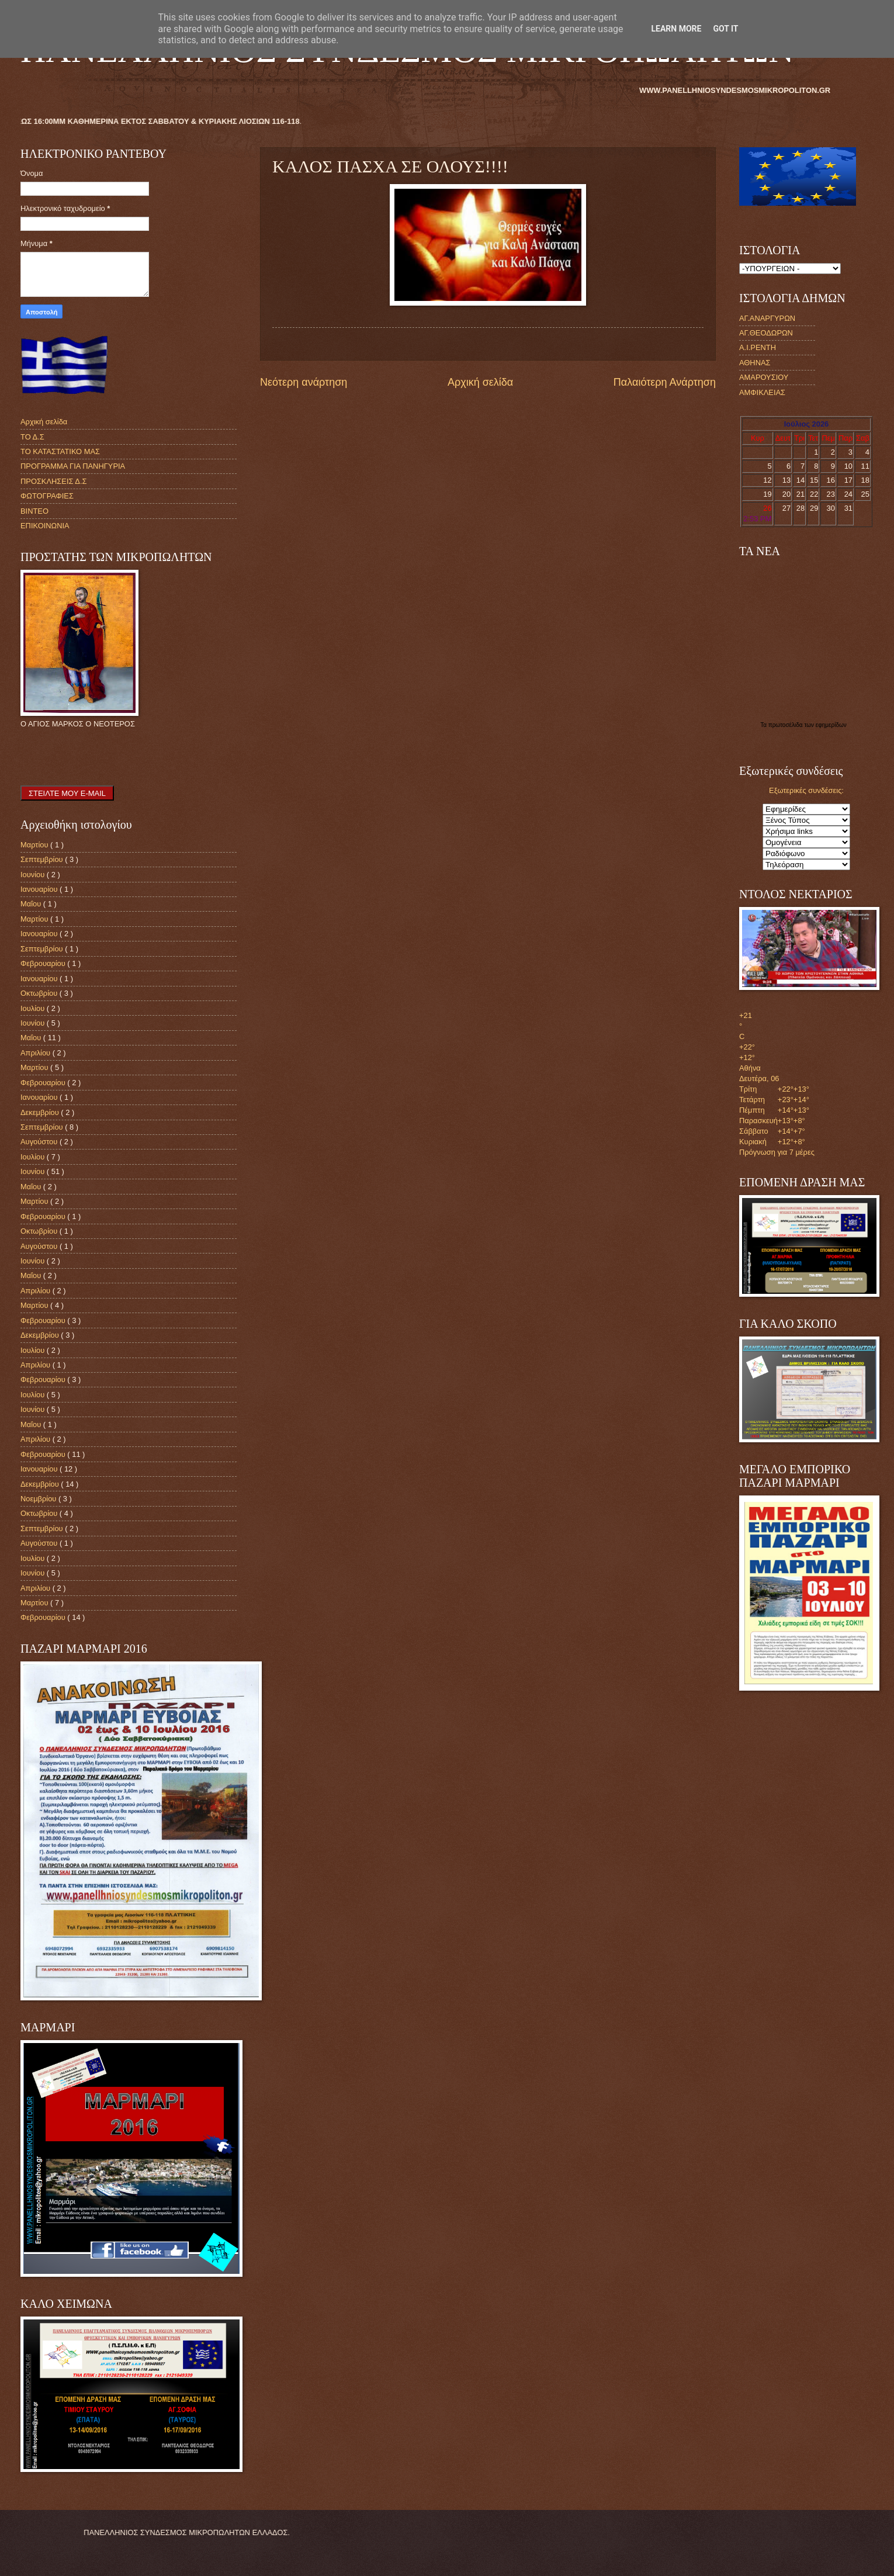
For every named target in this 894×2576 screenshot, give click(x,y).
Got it (725, 28)
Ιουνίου (33, 874)
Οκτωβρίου (40, 993)
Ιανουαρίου (40, 889)
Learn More (676, 28)
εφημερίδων (831, 725)
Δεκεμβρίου (40, 1112)
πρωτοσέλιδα (786, 725)
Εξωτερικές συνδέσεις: (806, 790)
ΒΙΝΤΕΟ (34, 511)
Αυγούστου (40, 1141)
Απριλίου (36, 1052)
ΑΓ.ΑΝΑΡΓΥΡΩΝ (767, 318)
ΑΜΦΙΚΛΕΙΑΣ (762, 392)
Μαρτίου (35, 844)
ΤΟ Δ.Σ (32, 436)
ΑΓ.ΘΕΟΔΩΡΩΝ (766, 332)
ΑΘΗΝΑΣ (754, 362)
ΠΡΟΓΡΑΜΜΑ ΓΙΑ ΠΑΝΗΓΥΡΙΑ (72, 466)
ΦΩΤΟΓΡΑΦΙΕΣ (47, 495)
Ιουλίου (33, 1008)
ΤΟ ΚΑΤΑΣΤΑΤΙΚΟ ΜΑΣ (60, 451)
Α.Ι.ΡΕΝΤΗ (757, 347)
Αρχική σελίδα (480, 382)
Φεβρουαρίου (43, 963)
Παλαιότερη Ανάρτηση (665, 382)
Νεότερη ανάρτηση (303, 382)
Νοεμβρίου (39, 1498)
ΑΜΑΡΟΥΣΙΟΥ (763, 377)
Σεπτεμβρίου (42, 859)
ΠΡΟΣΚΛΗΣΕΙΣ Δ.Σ (53, 481)
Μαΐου (31, 903)
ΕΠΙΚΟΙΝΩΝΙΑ (45, 525)
